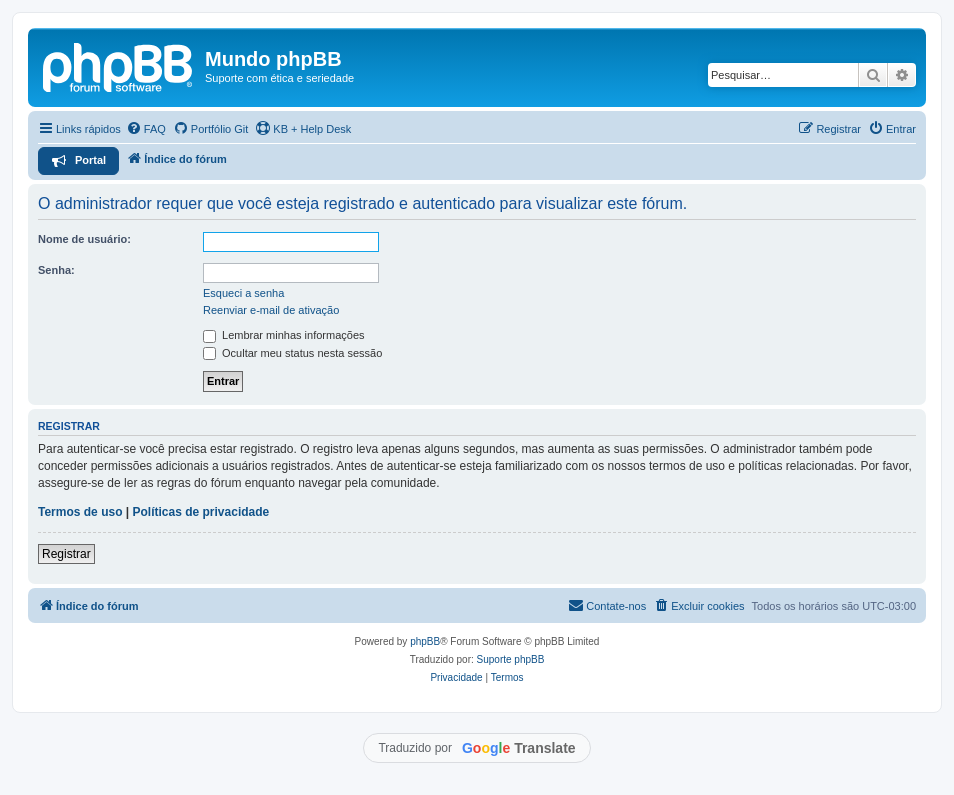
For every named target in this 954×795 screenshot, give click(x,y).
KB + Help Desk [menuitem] (303, 128)
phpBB (425, 641)
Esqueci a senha (243, 293)
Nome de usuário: (84, 239)
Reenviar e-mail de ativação (271, 310)
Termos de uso (80, 512)
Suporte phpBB (511, 659)
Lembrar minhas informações (284, 335)
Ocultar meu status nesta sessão (292, 353)
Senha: (56, 270)
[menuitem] (146, 129)
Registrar (66, 554)
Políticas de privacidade (201, 512)
